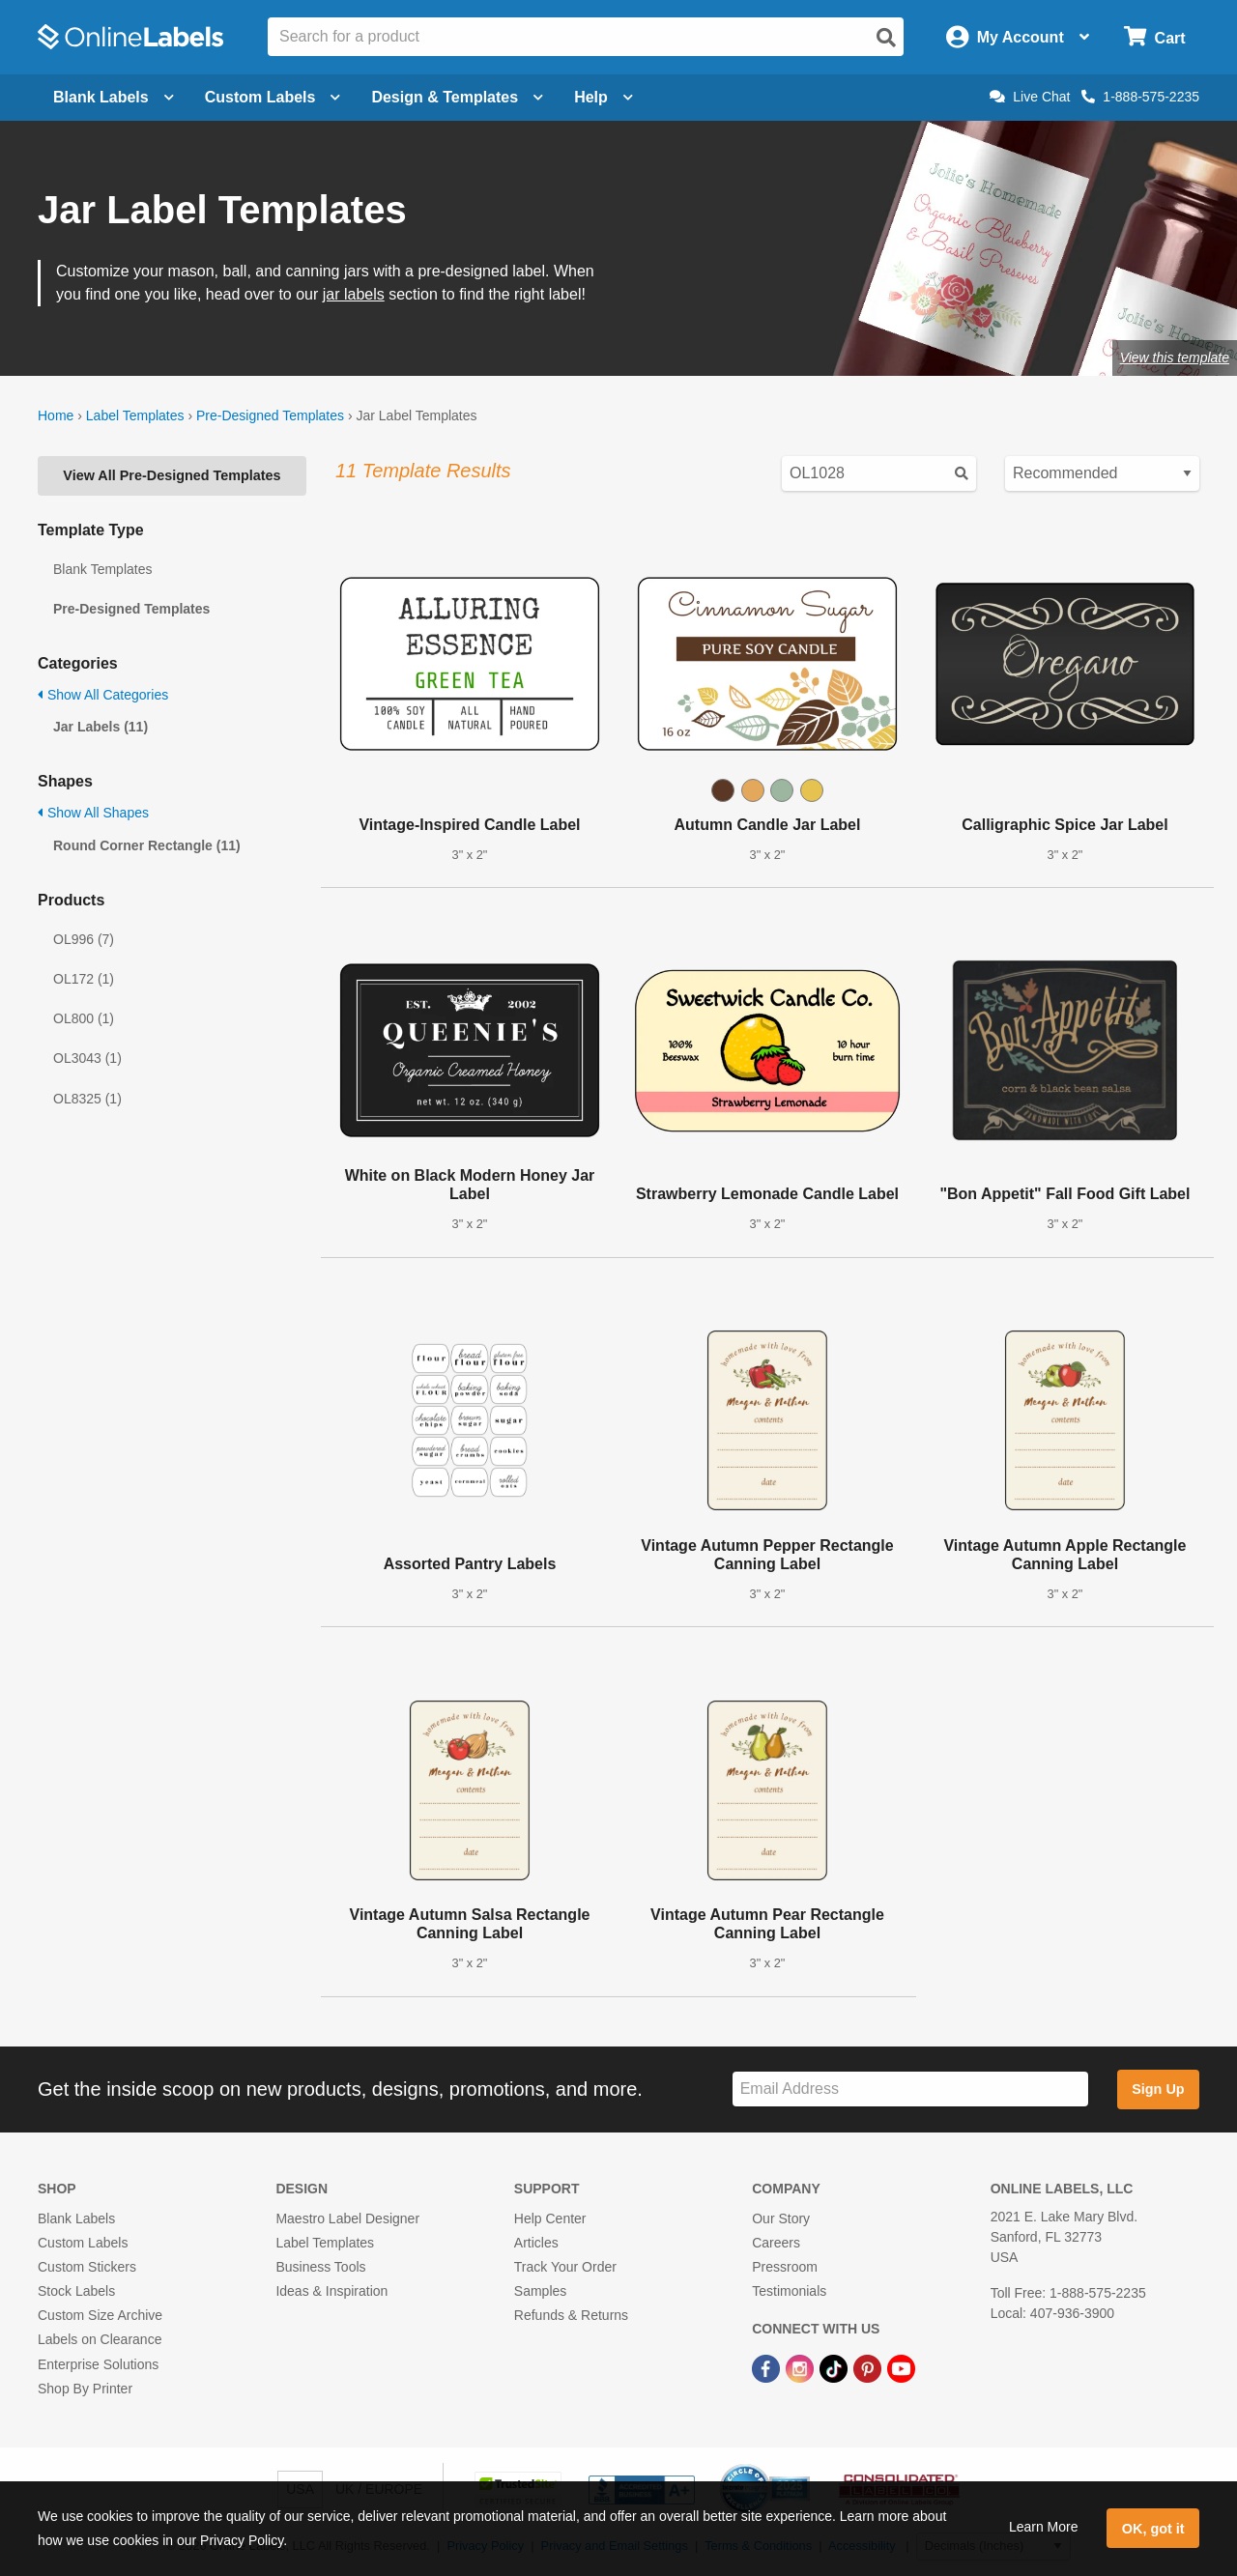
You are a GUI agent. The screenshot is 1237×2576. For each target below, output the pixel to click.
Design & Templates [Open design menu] (457, 97)
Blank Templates (102, 569)
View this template (1174, 357)
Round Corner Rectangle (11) (147, 845)
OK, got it (1153, 2528)
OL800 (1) (83, 1018)
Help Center (550, 2218)
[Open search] (886, 37)
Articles (536, 2242)
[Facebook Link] (768, 2367)
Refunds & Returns (571, 2315)
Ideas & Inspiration (331, 2291)
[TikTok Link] (835, 2367)
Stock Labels (76, 2291)
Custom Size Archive (100, 2315)
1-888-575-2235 (1140, 96)
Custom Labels (83, 2242)
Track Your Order (565, 2267)
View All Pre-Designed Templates (171, 475)
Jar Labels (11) (100, 726)
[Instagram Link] (802, 2367)
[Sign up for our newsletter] (910, 2089)
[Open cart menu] (1154, 37)
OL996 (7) (83, 939)
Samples (540, 2291)
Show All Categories (103, 694)
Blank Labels (76, 2218)
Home (55, 415)
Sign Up (1158, 2089)
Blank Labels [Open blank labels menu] (113, 97)
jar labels (354, 294)
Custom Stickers (87, 2267)
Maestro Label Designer (347, 2218)
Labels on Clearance (99, 2339)
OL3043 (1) (87, 1058)
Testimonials (789, 2291)
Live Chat (1030, 96)
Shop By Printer (85, 2388)
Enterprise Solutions (98, 2364)
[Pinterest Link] (869, 2367)
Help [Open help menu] (603, 97)
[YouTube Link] (901, 2367)
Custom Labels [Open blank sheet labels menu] (273, 97)
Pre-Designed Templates (270, 415)
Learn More (1044, 2526)
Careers (776, 2242)
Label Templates (135, 415)
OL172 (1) (83, 979)
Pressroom (785, 2267)
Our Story (781, 2218)
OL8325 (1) (87, 1098)
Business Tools (320, 2267)
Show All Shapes (93, 812)
